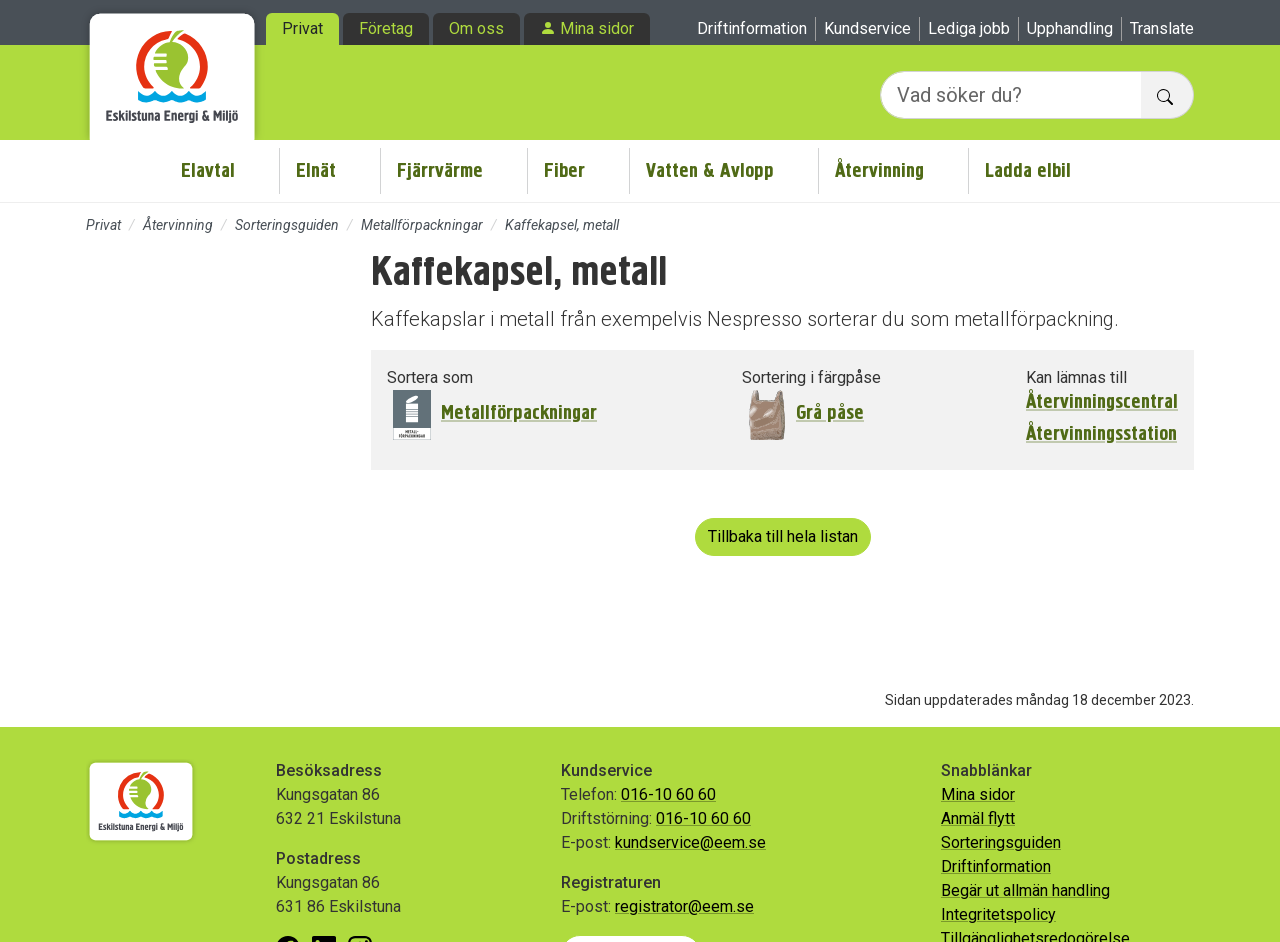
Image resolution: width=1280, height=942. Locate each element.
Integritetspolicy (998, 914)
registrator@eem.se (684, 906)
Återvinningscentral (1102, 402)
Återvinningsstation (1101, 434)
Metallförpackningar (422, 225)
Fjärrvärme (440, 170)
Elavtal (208, 170)
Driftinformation (752, 28)
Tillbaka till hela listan (783, 536)
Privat (302, 28)
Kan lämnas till (1076, 377)
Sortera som (430, 377)
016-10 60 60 (668, 794)
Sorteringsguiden (287, 225)
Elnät (316, 170)
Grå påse (830, 412)
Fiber (564, 170)
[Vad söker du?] (1011, 95)
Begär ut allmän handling (1025, 890)
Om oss (476, 28)
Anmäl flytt (978, 818)
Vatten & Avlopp (710, 170)
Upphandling (1070, 28)
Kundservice (867, 28)
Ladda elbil (1028, 170)
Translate (1162, 28)
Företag (386, 28)
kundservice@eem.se (690, 842)
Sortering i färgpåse (811, 377)
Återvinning (879, 170)
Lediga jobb (969, 28)
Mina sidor (597, 28)
